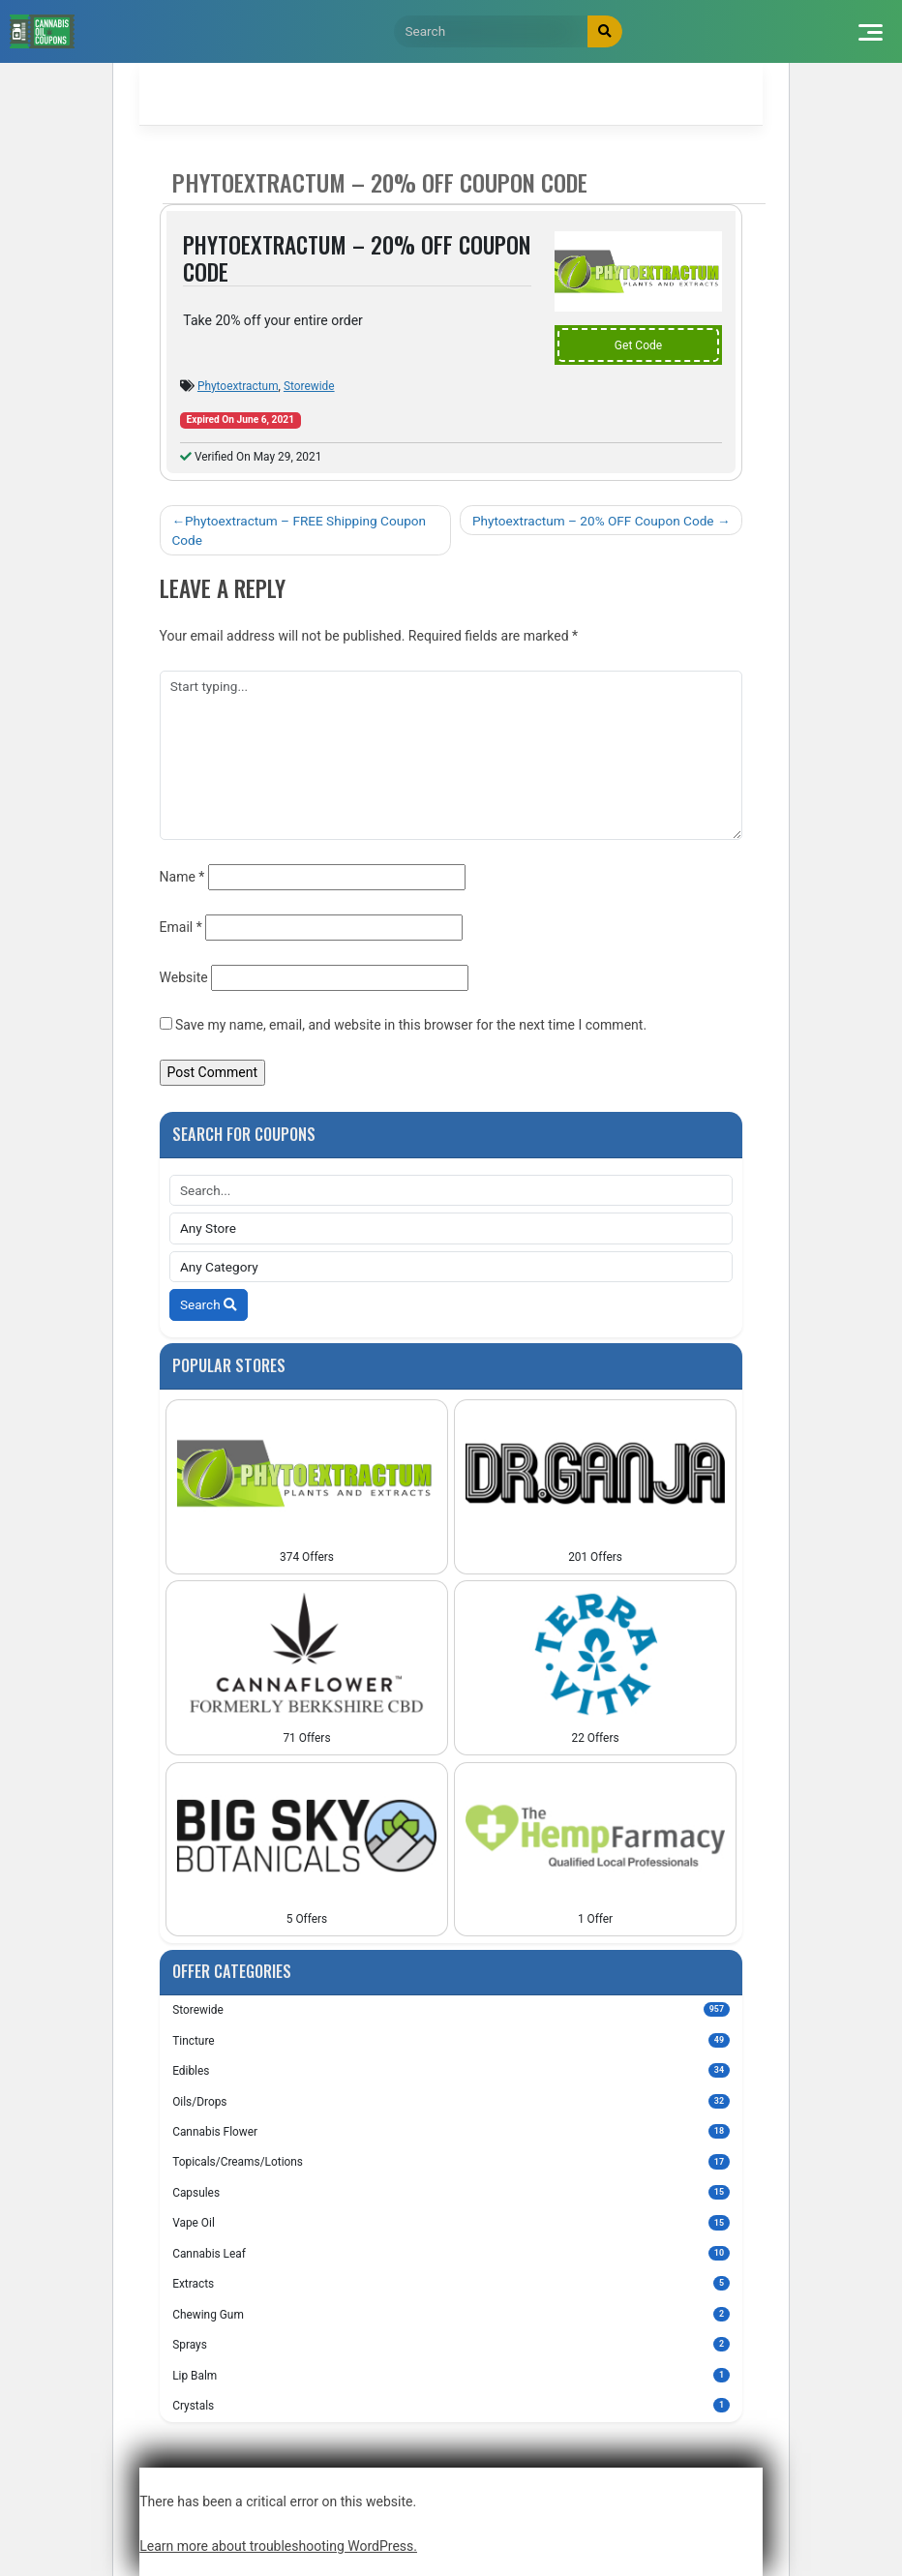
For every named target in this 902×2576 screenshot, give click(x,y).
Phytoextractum (238, 386)
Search (208, 1304)
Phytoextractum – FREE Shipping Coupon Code (298, 530)
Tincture (451, 2040)
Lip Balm (451, 2375)
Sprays (451, 2344)
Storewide (309, 386)
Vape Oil (451, 2222)
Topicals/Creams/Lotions (451, 2161)
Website (184, 977)
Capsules (451, 2192)
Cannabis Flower (451, 2131)
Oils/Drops (451, 2101)
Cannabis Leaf (451, 2253)
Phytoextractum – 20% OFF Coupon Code (593, 520)
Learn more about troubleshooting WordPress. (278, 2546)
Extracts (451, 2283)
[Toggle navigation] (869, 31)
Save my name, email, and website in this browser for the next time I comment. (410, 1025)
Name (182, 876)
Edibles (451, 2070)
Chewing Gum (451, 2314)
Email (181, 927)
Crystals (451, 2405)
